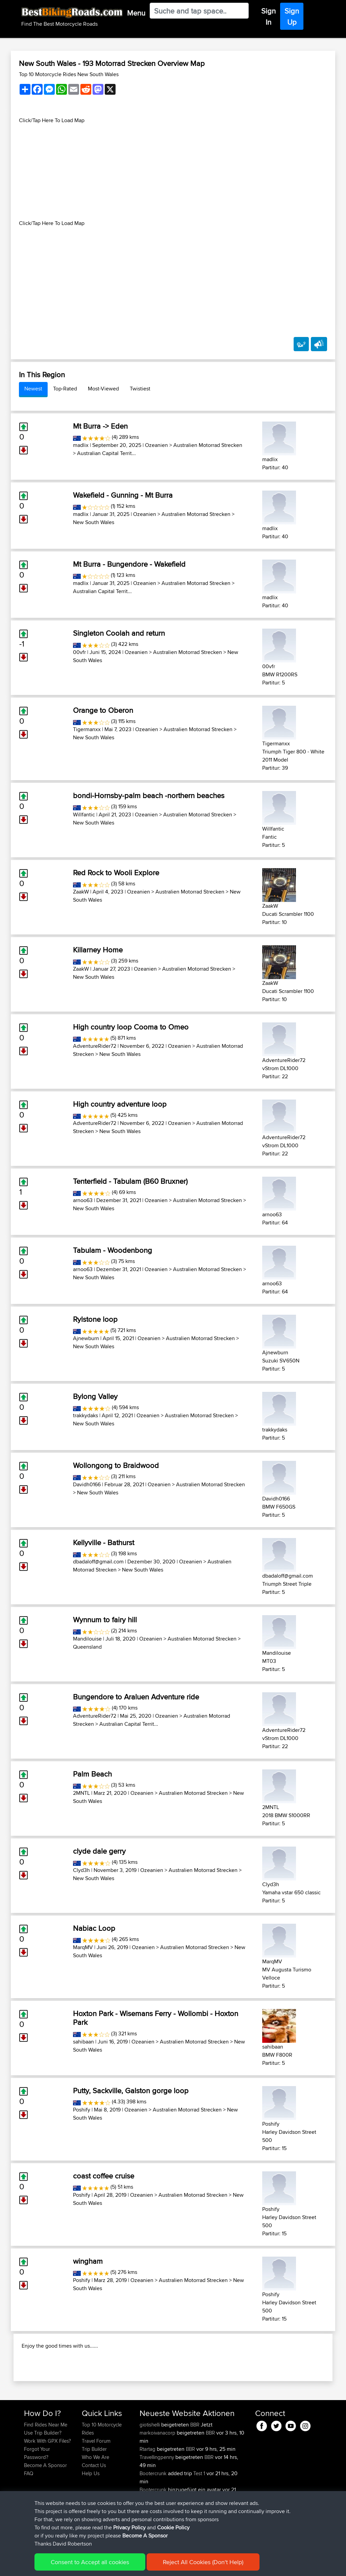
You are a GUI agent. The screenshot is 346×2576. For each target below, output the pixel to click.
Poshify (81, 2110)
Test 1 (199, 2509)
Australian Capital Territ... (106, 453)
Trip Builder (94, 2484)
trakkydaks (85, 1415)
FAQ (28, 2509)
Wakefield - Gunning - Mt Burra (123, 495)
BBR (194, 2460)
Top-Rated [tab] (65, 388)
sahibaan (83, 2042)
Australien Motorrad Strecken (207, 445)
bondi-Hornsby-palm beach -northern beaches (148, 795)
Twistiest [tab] (140, 388)
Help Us (91, 2509)
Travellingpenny (157, 2492)
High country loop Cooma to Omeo (131, 1026)
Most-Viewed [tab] (103, 388)
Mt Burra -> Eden (100, 426)
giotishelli (150, 2460)
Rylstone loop (95, 1319)
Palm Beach (92, 1773)
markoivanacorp (158, 2468)
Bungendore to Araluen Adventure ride (136, 1696)
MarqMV (83, 1947)
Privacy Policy (114, 2566)
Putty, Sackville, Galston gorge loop (131, 2090)
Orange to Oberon (103, 710)
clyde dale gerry (99, 1851)
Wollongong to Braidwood (116, 1465)
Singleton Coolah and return (119, 633)
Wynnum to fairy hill (105, 1619)
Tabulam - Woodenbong (112, 1250)
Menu (136, 12)
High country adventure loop (120, 1104)
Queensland (87, 1647)
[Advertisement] (173, 172)
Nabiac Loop (94, 1928)
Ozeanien (156, 445)
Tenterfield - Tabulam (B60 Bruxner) (130, 1181)
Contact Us (94, 2501)
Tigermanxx (87, 729)
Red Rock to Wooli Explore (116, 872)
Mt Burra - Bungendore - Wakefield (129, 564)
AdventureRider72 (94, 1046)
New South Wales (93, 522)
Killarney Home (98, 949)
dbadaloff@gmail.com (98, 1561)
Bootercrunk (154, 2509)
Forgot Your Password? (37, 2488)
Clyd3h (81, 1870)
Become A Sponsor (45, 2501)
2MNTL (81, 1793)
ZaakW (81, 892)
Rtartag (148, 2484)
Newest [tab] (33, 388)
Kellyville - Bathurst (103, 1542)
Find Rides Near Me (45, 2460)
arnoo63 (83, 1200)
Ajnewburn (86, 1338)
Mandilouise (87, 1639)
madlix (81, 445)
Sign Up (292, 16)
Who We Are (95, 2492)
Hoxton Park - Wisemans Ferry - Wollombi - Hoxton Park (155, 2018)
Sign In (268, 16)
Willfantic (84, 814)
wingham (88, 2261)
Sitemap (87, 2566)
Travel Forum (96, 2476)
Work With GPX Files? (47, 2476)
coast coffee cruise (103, 2175)
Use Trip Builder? (42, 2468)
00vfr (79, 652)
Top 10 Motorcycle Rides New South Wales (69, 74)
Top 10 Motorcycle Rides (102, 2464)
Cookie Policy (148, 2566)
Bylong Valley (95, 1396)
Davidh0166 (87, 1484)
